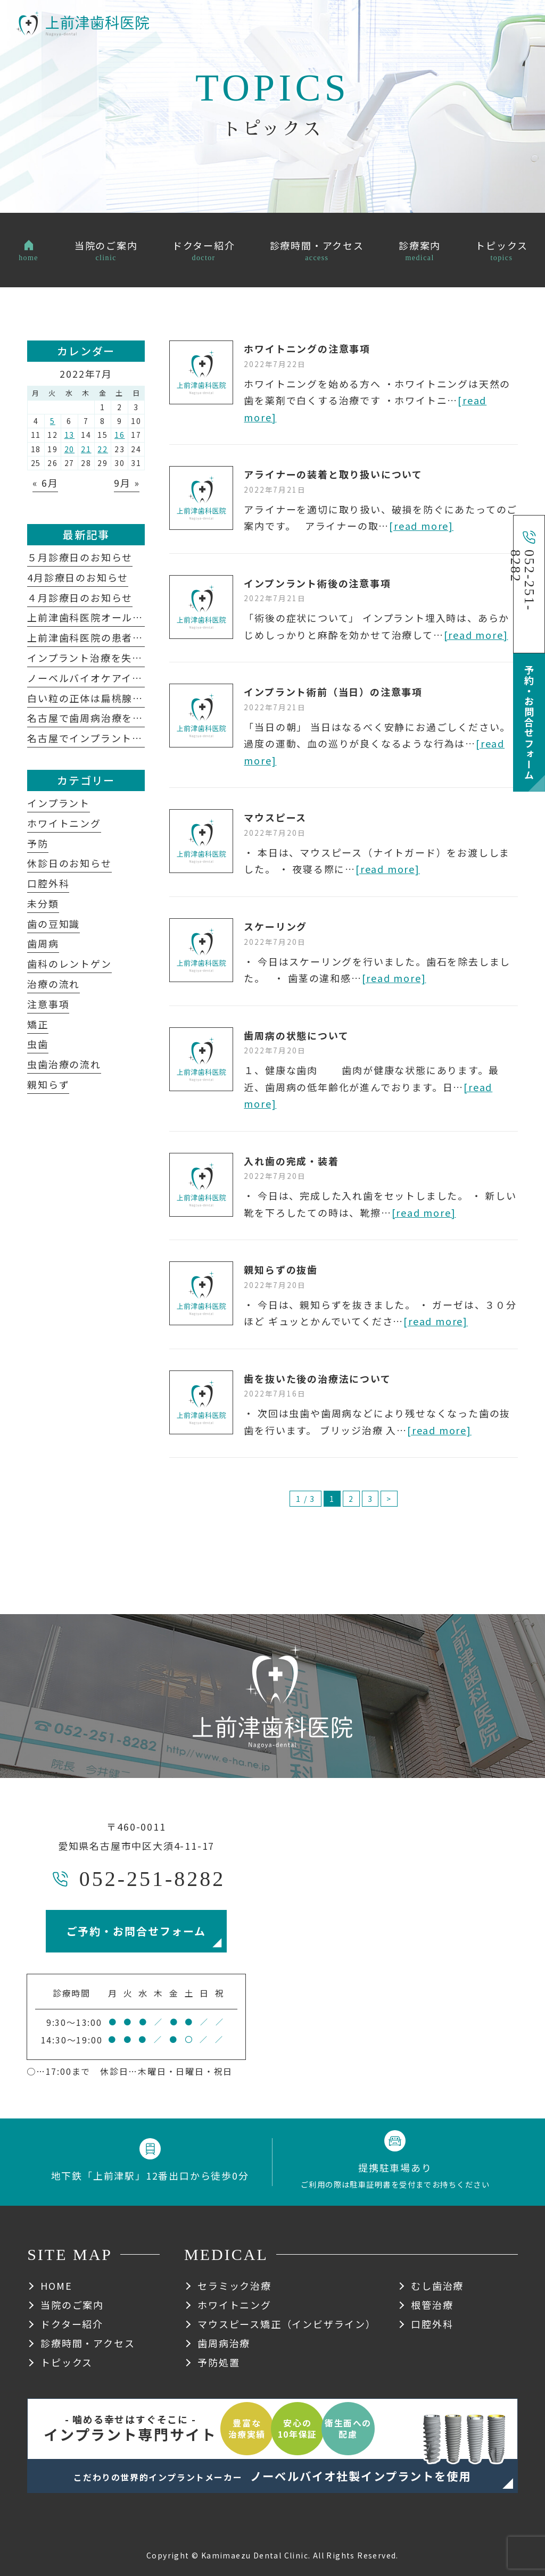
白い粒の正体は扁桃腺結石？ (95, 698)
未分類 (43, 903)
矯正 (37, 1024)
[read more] (421, 526)
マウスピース (275, 817)
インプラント (58, 803)
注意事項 (48, 1004)
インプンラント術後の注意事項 (317, 583)
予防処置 (218, 2362)
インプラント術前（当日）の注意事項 (333, 692)
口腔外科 (48, 883)
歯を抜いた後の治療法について (317, 1378)
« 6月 (45, 482)
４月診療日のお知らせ (80, 597)
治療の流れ (53, 984)
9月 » (126, 482)
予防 (37, 843)
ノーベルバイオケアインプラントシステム (131, 678)
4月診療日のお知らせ (77, 577)
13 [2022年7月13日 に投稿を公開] (69, 434)
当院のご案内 (72, 2305)
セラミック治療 (234, 2285)
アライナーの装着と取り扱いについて (333, 474)
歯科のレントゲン (69, 963)
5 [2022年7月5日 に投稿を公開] (52, 421)
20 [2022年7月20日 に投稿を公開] (69, 449)
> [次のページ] (389, 1498)
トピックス (66, 2362)
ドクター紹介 (71, 2324)
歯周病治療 (223, 2343)
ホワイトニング (64, 823)
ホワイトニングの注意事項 (307, 348)
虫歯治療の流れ (64, 1064)
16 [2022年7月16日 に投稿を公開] (119, 434)
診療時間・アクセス (87, 2343)
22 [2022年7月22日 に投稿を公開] (102, 449)
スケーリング (275, 926)
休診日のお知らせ (69, 863)
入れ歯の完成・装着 (291, 1161)
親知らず (48, 1084)
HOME (56, 2285)
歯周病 (43, 943)
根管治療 (432, 2305)
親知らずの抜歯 (281, 1269)
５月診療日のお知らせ (80, 557)
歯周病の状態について (296, 1035)
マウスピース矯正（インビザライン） (286, 2324)
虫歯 (37, 1044)
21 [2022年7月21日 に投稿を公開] (86, 449)
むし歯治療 (437, 2285)
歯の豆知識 (53, 923)
